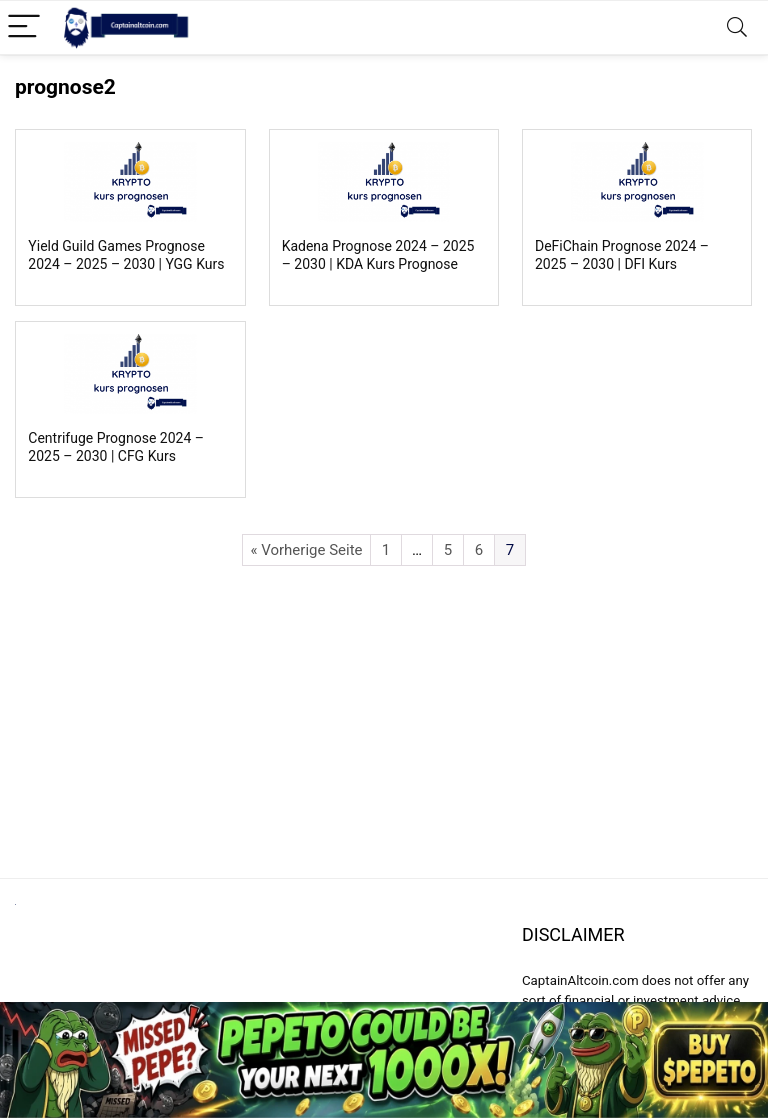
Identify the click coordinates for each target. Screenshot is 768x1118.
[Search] (737, 27)
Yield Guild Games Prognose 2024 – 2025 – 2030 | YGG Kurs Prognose (126, 264)
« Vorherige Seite (306, 550)
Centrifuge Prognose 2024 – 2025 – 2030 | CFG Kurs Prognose (116, 456)
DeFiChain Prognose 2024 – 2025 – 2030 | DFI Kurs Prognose (622, 264)
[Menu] (24, 27)
